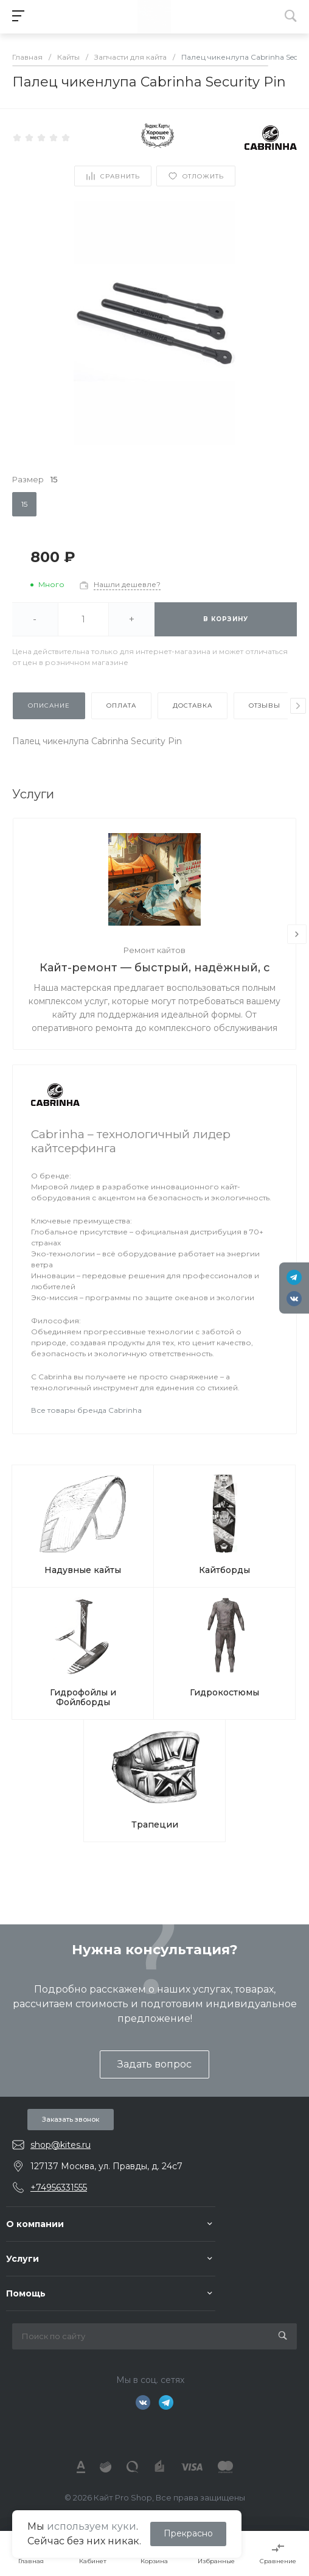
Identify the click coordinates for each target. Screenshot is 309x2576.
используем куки (91, 2526)
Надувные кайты (82, 1570)
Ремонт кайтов (154, 950)
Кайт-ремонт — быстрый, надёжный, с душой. (155, 968)
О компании (35, 2224)
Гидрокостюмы (224, 1692)
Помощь (26, 2293)
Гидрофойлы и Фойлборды (83, 1697)
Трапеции (154, 1824)
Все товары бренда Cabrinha (86, 1410)
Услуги (22, 2258)
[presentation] (298, 706)
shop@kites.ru (60, 2144)
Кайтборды (224, 1570)
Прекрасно (188, 2533)
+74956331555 (58, 2187)
